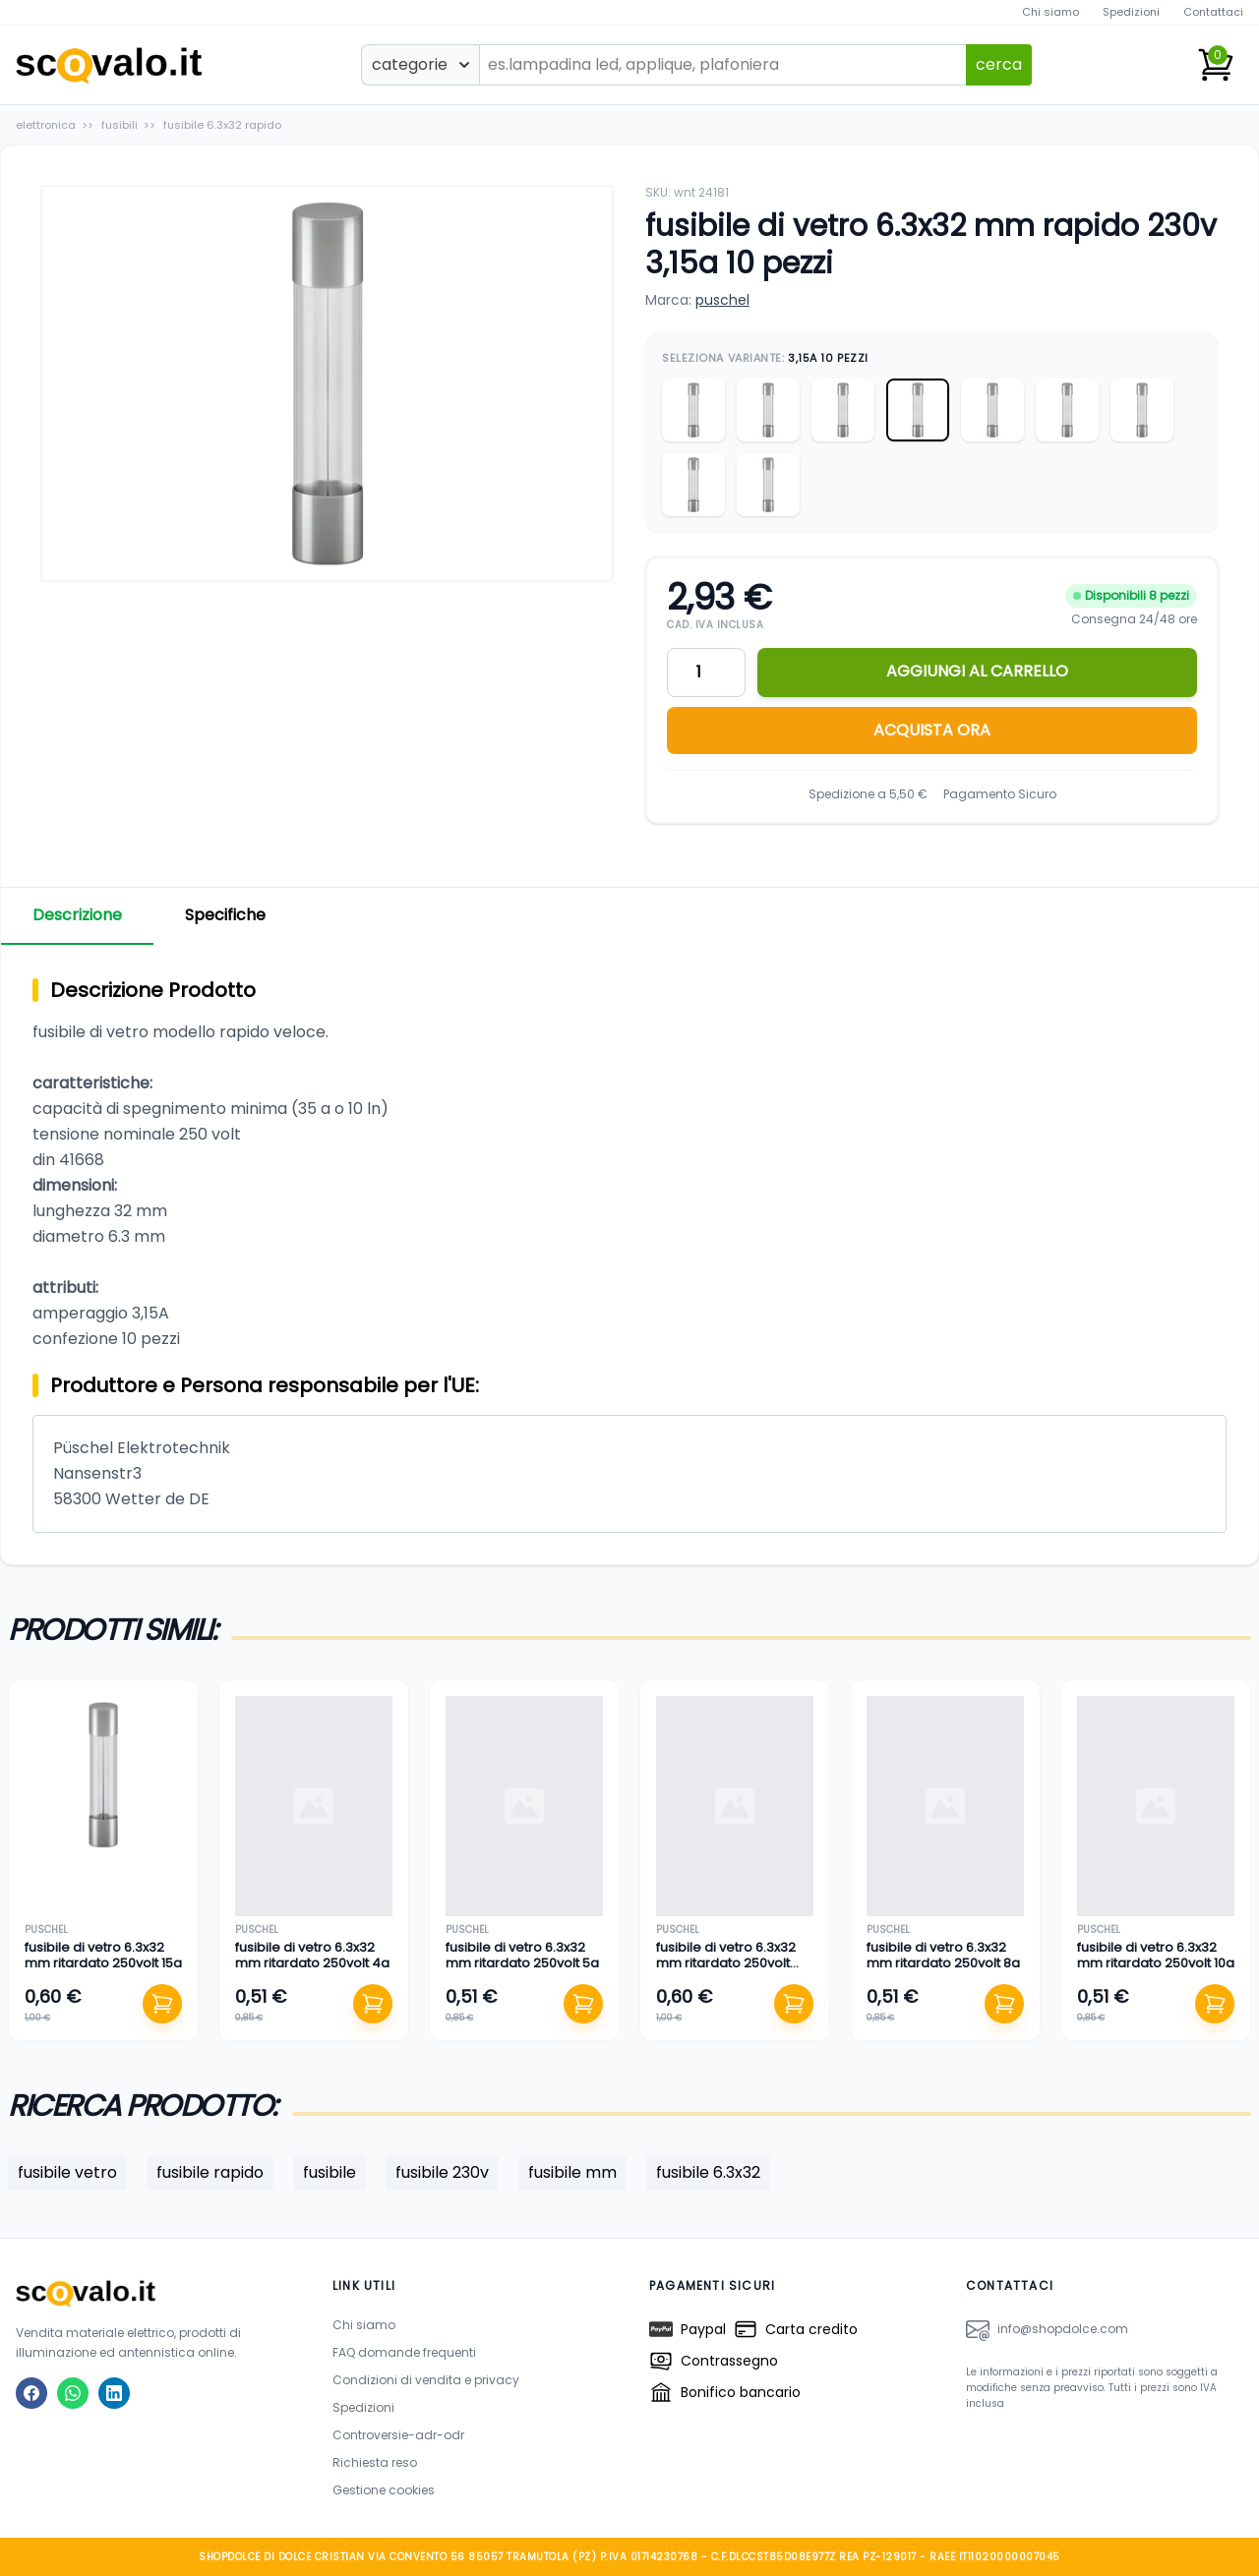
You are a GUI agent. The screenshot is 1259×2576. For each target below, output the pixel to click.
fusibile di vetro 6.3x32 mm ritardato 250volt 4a (312, 1955)
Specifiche (225, 915)
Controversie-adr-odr (398, 2435)
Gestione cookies (383, 2490)
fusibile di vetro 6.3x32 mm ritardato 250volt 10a (1155, 1955)
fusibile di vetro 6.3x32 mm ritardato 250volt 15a (103, 1955)
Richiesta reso (374, 2462)
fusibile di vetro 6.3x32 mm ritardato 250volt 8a (943, 1955)
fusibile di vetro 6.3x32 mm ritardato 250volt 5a (522, 1955)
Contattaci (1213, 12)
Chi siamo (1050, 12)
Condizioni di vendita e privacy (425, 2379)
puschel (722, 300)
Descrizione (77, 915)
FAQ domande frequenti (404, 2352)
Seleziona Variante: (765, 358)
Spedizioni (1131, 12)
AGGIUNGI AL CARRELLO (977, 671)
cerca (999, 64)
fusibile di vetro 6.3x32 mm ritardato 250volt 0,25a (726, 1963)
